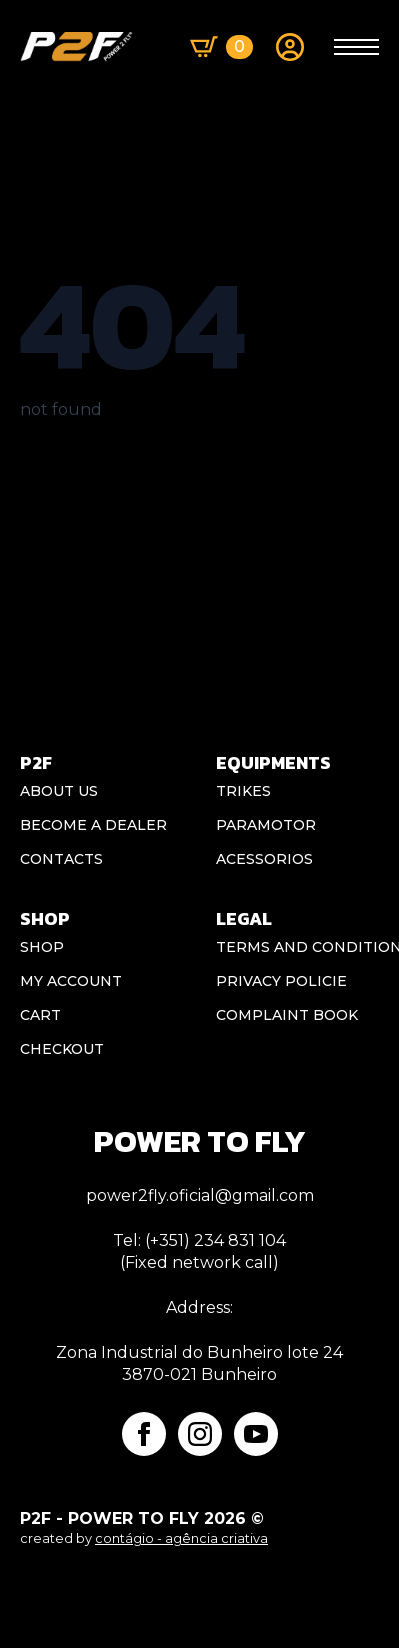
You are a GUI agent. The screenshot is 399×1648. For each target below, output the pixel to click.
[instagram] (200, 1434)
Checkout (62, 1049)
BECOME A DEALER (93, 825)
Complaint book (287, 1015)
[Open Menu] (356, 47)
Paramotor (266, 825)
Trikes (243, 791)
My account (71, 981)
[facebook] (144, 1434)
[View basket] (221, 47)
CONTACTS (61, 859)
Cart (40, 1015)
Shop (42, 947)
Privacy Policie (281, 981)
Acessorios (264, 859)
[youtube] (256, 1434)
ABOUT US (59, 791)
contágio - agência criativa (181, 1538)
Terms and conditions (298, 947)
